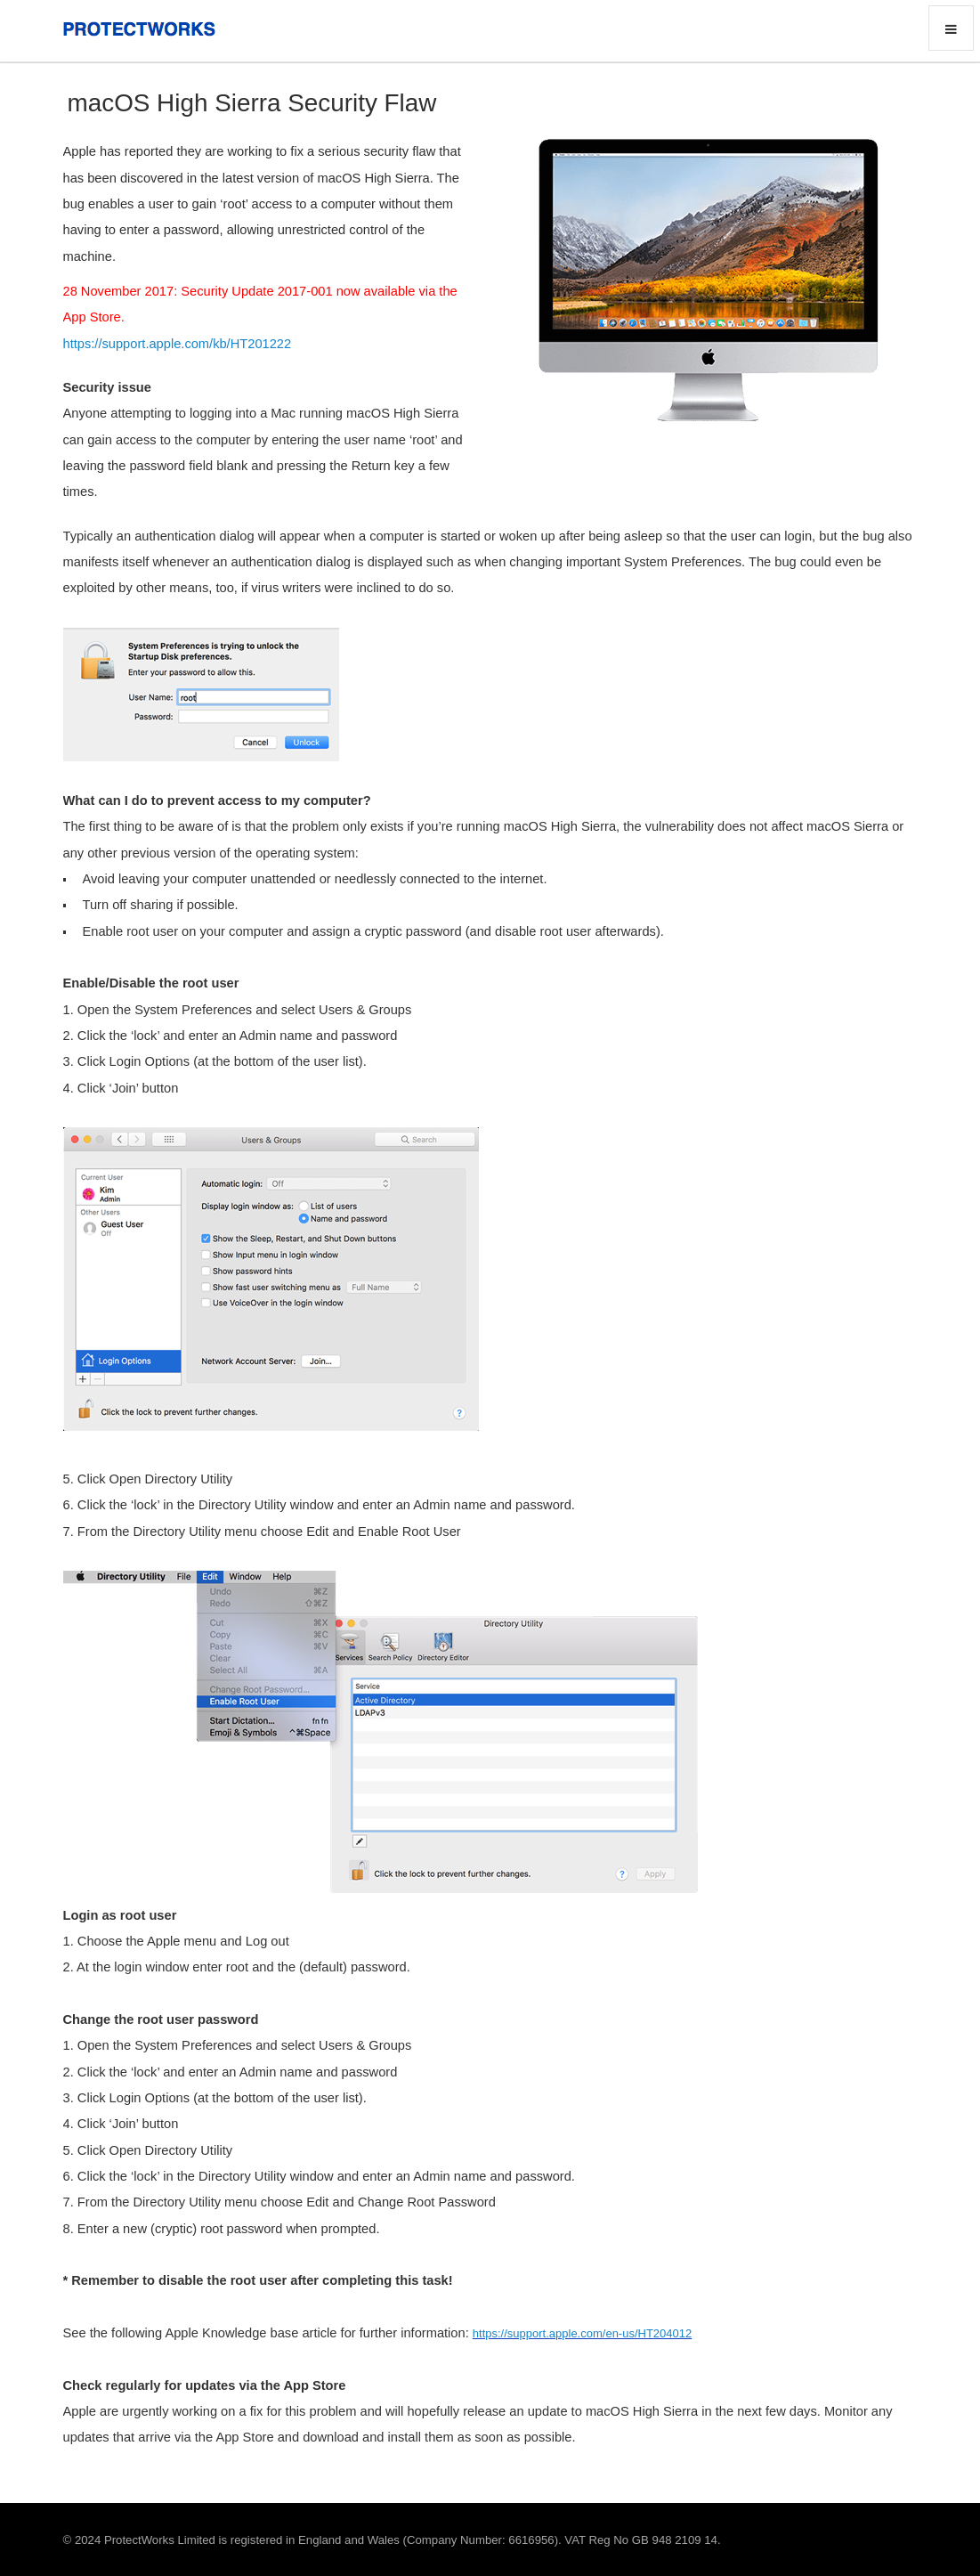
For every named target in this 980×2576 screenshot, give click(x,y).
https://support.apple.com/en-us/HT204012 (582, 2333)
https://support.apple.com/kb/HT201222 (177, 344)
